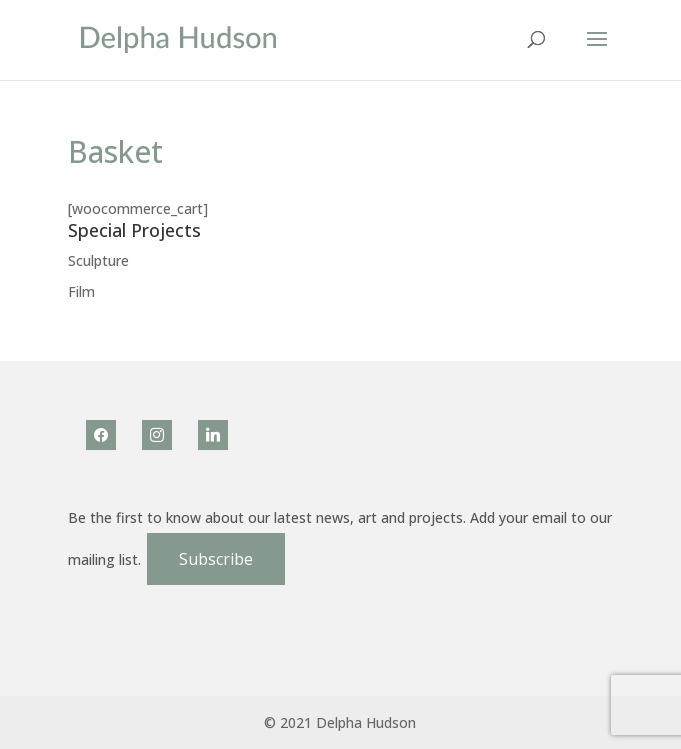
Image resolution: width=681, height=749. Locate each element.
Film (81, 291)
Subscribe (216, 559)
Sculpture (98, 260)
